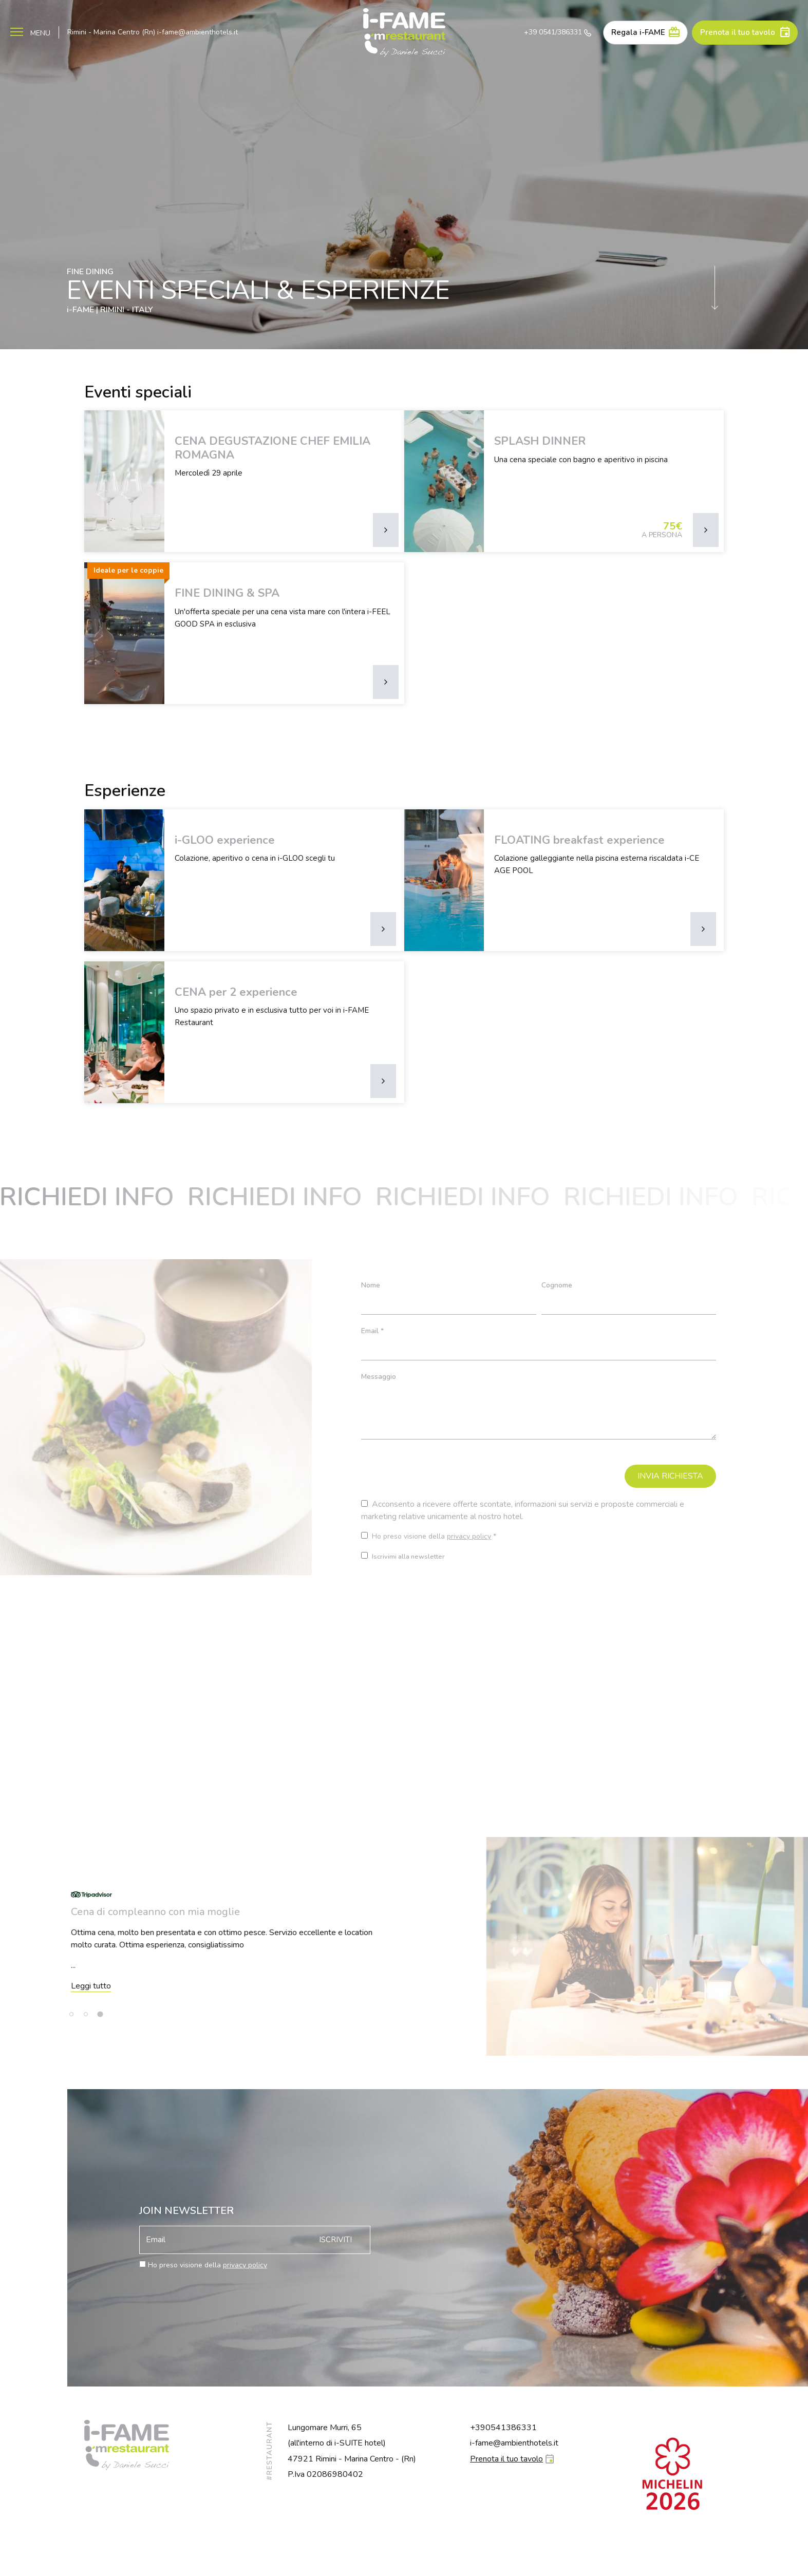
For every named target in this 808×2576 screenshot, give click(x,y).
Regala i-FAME (638, 32)
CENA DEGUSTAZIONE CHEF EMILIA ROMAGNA (272, 447)
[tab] (71, 2014)
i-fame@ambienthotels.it (197, 32)
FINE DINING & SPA (227, 592)
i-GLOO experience (225, 839)
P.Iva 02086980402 (325, 2474)
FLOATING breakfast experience (579, 839)
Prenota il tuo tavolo (737, 32)
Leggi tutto (365, 1986)
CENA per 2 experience (236, 991)
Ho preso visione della (207, 2265)
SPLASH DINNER (540, 440)
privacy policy (469, 1536)
